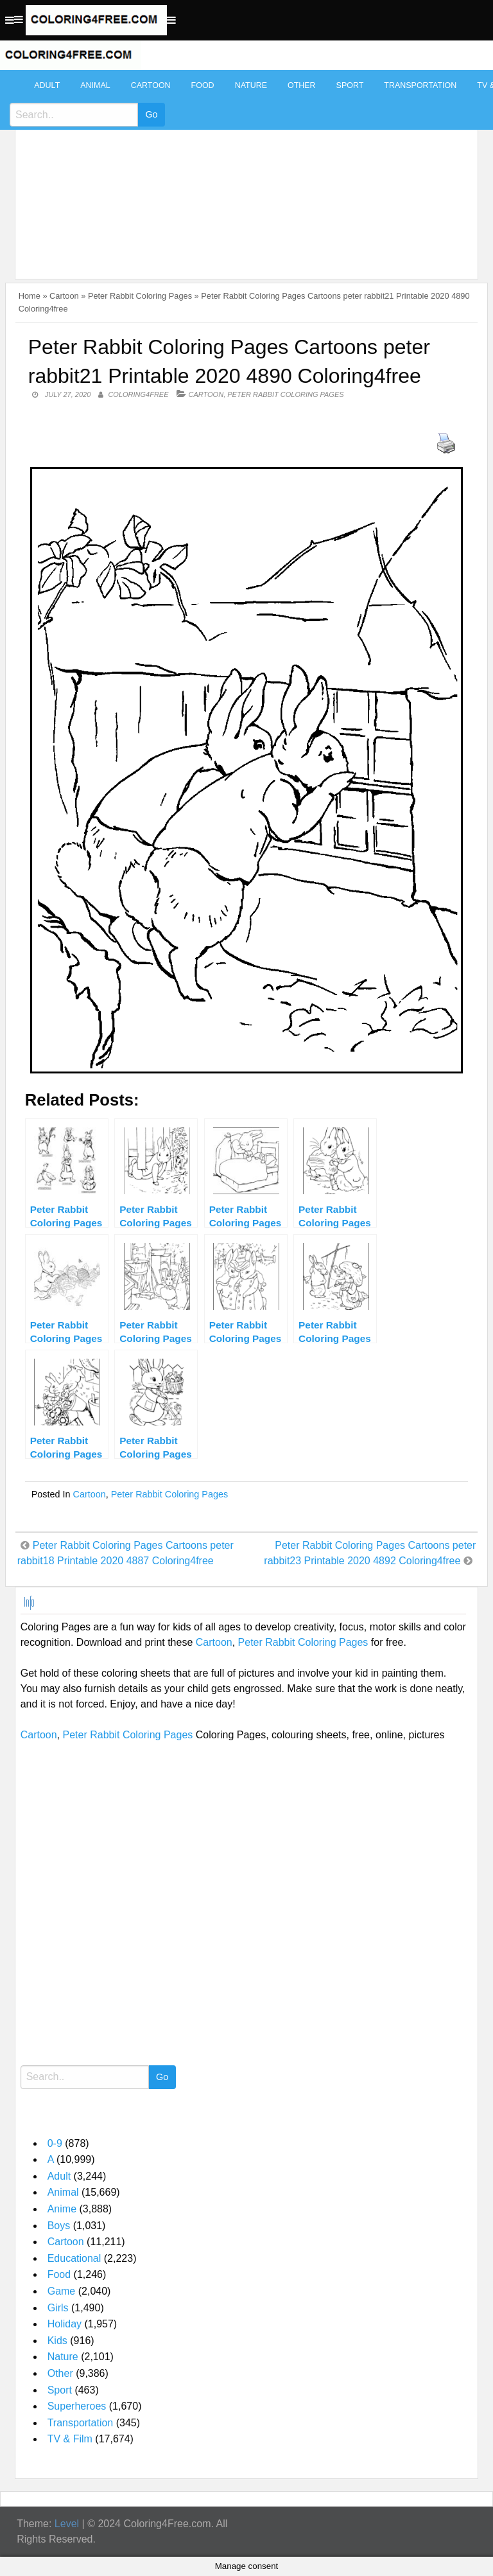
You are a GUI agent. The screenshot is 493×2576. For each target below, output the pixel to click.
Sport (350, 85)
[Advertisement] (244, 168)
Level (67, 2523)
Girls (58, 2307)
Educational (74, 2258)
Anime (62, 2208)
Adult (47, 85)
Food (202, 85)
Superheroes (77, 2406)
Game (62, 2291)
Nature (251, 85)
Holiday (65, 2323)
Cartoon (151, 85)
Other (302, 85)
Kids (57, 2340)
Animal (95, 85)
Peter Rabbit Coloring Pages (140, 296)
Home (29, 296)
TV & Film (70, 2438)
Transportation (420, 85)
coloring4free (138, 394)
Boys (59, 2225)
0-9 (55, 2143)
